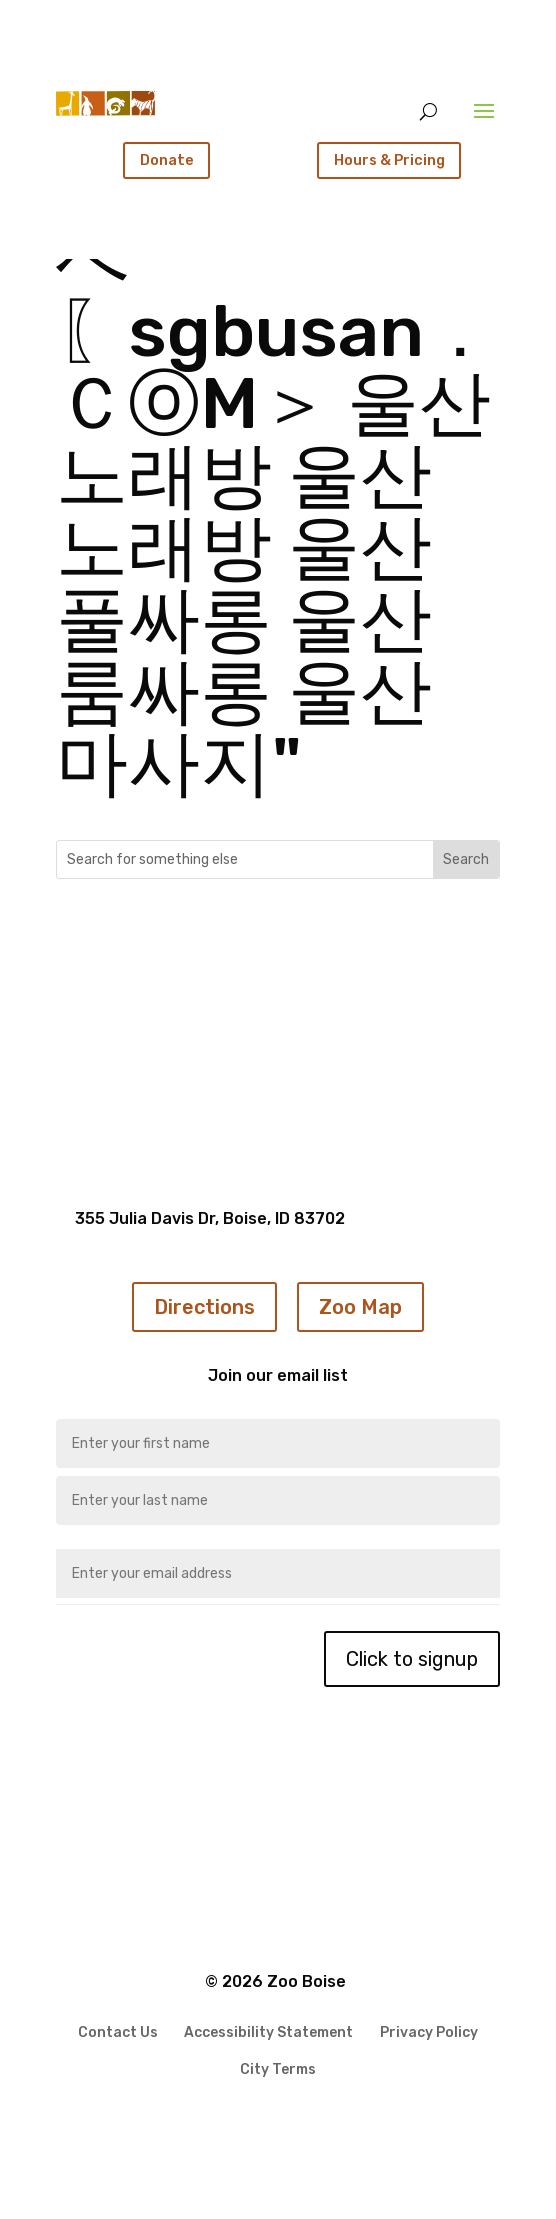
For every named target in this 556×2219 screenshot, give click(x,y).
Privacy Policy (429, 2033)
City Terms (278, 2070)
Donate (167, 160)
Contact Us (118, 2033)
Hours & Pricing (389, 160)
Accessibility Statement (268, 2033)
